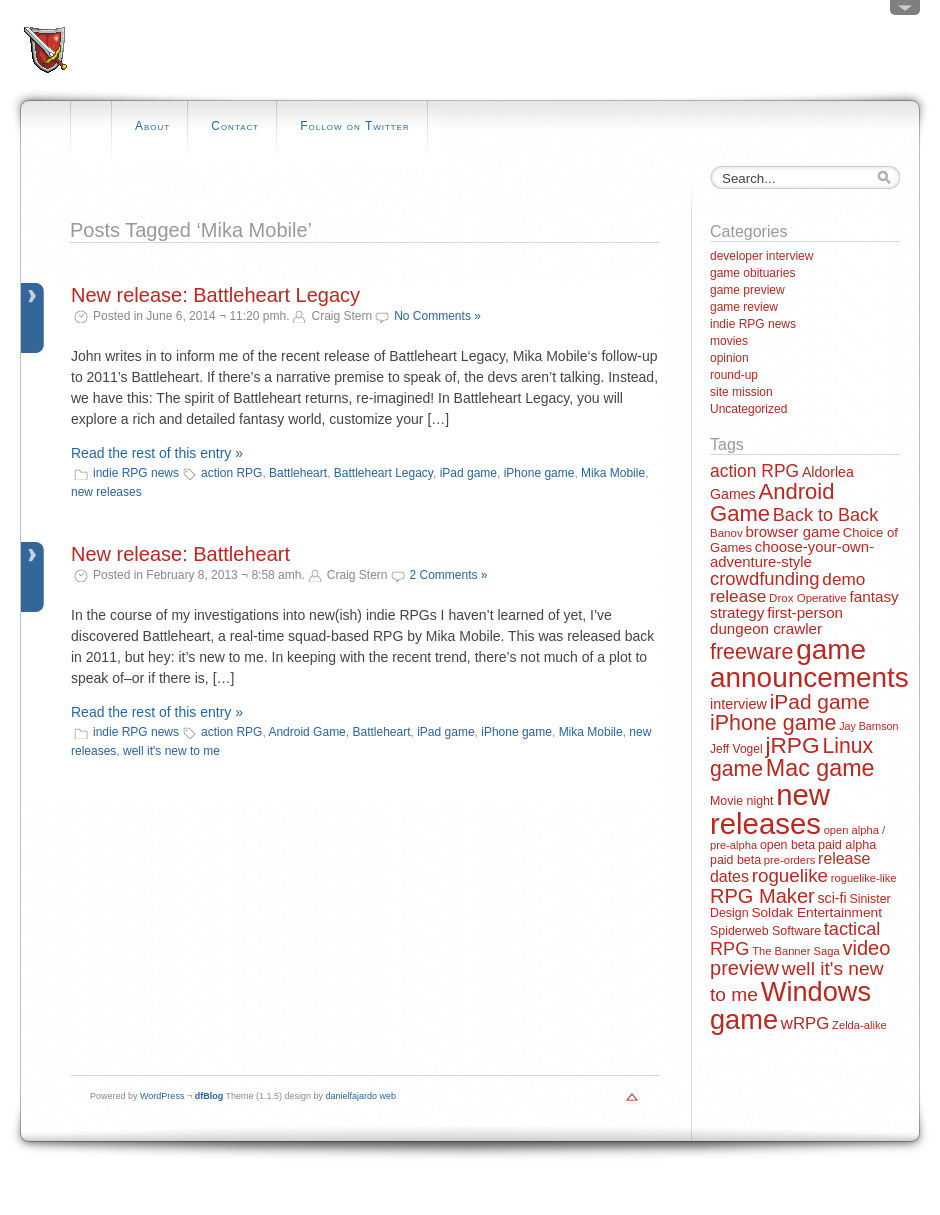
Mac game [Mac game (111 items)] (820, 768)
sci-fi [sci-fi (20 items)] (832, 898)
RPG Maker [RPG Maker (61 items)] (762, 896)
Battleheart (298, 473)
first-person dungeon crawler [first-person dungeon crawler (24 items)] (776, 620)
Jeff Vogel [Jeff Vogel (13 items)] (736, 749)
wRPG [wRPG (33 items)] (805, 1023)
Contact (235, 126)
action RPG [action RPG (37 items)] (754, 471)
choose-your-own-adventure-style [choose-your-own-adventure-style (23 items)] (792, 554)
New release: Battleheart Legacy (215, 295)
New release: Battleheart (180, 554)
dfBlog (209, 1096)
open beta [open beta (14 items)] (787, 845)
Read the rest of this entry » (157, 453)
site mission (741, 392)
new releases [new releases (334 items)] (770, 809)
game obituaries (752, 273)
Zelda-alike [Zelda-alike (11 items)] (859, 1025)
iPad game (468, 473)
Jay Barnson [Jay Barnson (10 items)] (868, 726)
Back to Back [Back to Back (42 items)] (825, 515)
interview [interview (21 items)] (738, 704)
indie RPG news (136, 473)
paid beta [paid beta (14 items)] (735, 860)
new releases (106, 492)
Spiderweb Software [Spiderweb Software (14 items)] (765, 931)
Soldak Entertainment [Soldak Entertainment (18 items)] (816, 912)
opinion (729, 358)
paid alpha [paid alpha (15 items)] (847, 845)
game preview (747, 290)
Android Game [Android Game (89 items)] (772, 502)
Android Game (306, 732)
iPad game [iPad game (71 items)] (820, 701)
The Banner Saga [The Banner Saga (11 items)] (795, 951)
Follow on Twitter (355, 126)
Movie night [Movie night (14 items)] (741, 801)
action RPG (231, 473)
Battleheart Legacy (383, 473)
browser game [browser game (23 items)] (792, 531)
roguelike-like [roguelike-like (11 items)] (864, 878)
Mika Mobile (613, 473)
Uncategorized (748, 409)
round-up (734, 375)
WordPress (162, 1096)
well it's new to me (171, 751)
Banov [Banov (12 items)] (726, 533)
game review (744, 307)
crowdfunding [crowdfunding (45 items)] (765, 578)
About (152, 126)
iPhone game (539, 473)
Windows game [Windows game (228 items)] (790, 1005)
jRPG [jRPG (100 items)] (792, 745)
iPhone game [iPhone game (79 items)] (773, 723)
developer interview (761, 256)
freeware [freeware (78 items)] (751, 652)
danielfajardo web (361, 1096)
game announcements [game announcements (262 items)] (809, 663)
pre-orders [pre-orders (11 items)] (789, 860)
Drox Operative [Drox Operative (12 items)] (808, 598)
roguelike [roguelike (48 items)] (790, 875)
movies (729, 341)
